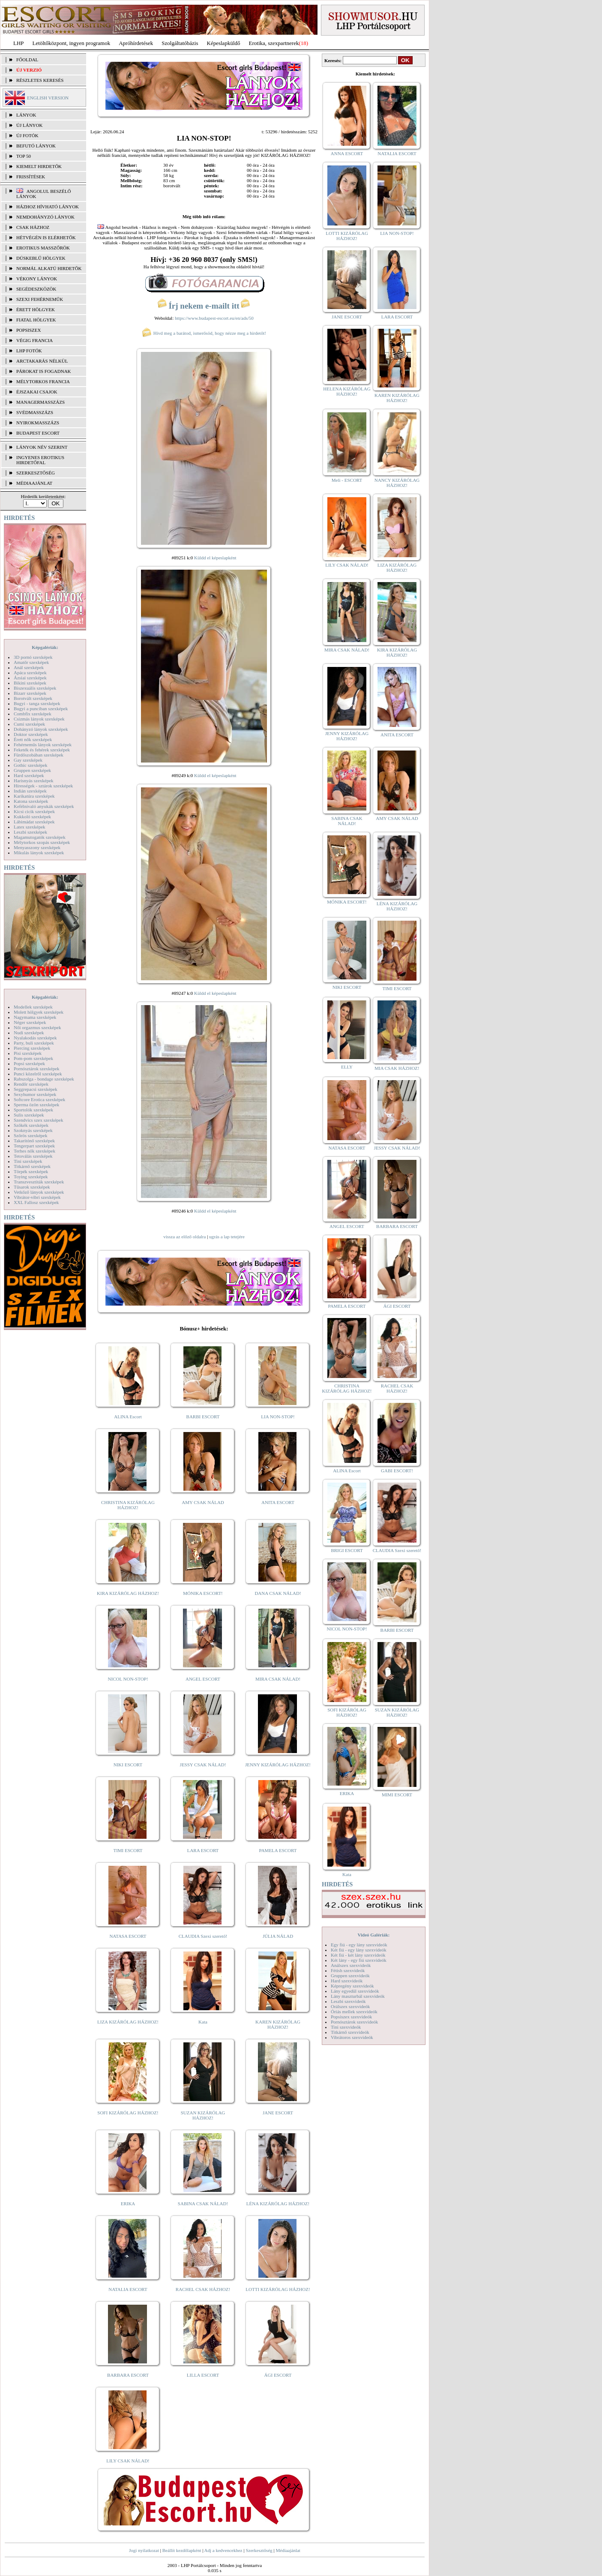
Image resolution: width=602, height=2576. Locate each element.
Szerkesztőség (259, 2550)
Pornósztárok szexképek (37, 1068)
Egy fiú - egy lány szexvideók (359, 1944)
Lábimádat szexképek (34, 821)
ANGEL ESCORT (203, 1678)
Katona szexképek (31, 801)
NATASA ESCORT (127, 1936)
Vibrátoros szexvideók (352, 2037)
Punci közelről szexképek (38, 1073)
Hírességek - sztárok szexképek (43, 785)
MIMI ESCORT (397, 1794)
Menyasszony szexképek (37, 847)
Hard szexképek (29, 775)
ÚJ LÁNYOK (29, 125)
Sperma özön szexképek (36, 1104)
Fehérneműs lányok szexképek (43, 744)
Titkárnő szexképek (32, 1166)
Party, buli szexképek (34, 1042)
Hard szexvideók (346, 1980)
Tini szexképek (28, 1161)
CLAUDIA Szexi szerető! (203, 1936)
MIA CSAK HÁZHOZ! (396, 1068)
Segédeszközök (36, 288)
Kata (202, 2021)
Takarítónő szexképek (34, 1140)
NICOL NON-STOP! (128, 1678)
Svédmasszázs (34, 412)
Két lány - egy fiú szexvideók (358, 1960)
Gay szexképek (28, 760)
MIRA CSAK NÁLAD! (277, 1678)
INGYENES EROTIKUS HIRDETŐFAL (40, 460)
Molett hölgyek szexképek (38, 1012)
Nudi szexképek (29, 1032)
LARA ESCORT (203, 1850)
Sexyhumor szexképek (35, 1094)
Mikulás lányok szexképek (39, 852)
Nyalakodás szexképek (35, 1037)
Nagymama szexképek (35, 1017)
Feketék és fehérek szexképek (42, 749)
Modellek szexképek (33, 1006)
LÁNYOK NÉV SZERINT (42, 447)
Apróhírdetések (136, 43)
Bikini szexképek (30, 682)
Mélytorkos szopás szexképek (42, 842)
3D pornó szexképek (33, 657)
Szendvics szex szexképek (38, 1120)
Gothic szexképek (31, 765)
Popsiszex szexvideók (351, 2016)
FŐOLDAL (27, 59)
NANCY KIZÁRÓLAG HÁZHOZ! (397, 482)
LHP (18, 43)
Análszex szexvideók (351, 1965)
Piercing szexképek (32, 1048)
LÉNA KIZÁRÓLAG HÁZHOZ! (277, 2203)
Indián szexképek (30, 790)
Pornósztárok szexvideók (354, 2021)
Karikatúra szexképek (34, 796)
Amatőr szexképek (31, 662)
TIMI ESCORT (127, 1850)
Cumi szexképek (29, 724)
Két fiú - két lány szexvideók (358, 1955)
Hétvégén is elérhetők (46, 237)
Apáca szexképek (30, 672)
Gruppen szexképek (32, 770)
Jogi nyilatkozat (144, 2550)
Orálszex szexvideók (350, 2006)
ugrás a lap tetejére (227, 1236)
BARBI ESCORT (203, 1416)
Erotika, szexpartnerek (274, 43)
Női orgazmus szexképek (37, 1027)
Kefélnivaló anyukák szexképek (44, 806)
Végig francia (34, 340)
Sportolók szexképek (33, 1109)
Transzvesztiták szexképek (39, 1181)
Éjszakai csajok (36, 391)
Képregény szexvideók (352, 1985)
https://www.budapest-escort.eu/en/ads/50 (214, 318)
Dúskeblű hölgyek (41, 258)
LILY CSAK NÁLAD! (128, 2460)
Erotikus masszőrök (43, 247)
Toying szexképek (31, 1176)
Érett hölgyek (35, 309)
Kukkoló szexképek (32, 816)
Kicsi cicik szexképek (34, 811)
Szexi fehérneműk (39, 299)
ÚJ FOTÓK (27, 135)
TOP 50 (23, 156)
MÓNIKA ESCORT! (203, 1593)
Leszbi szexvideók (348, 2001)
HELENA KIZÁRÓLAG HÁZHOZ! (346, 391)
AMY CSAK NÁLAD (203, 1502)
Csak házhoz (32, 227)
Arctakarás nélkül (42, 360)
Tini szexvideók (346, 2027)
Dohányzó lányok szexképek (41, 729)
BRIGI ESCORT (346, 1550)
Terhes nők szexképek (34, 1150)
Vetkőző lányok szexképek (39, 1192)
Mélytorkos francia (43, 381)
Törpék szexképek (31, 1171)
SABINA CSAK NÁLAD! (203, 2203)
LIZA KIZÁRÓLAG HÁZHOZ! (128, 2021)
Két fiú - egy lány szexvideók (358, 1949)
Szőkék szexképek (31, 1125)
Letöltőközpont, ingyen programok (72, 43)
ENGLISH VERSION (48, 97)
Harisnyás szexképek (34, 780)
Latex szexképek (29, 826)
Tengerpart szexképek (34, 1145)
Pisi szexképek (28, 1053)
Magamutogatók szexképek (40, 837)
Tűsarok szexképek (32, 1186)
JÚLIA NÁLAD (278, 1936)
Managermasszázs (40, 402)
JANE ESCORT (278, 2112)
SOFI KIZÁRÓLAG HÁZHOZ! (127, 2112)
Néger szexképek (30, 1022)
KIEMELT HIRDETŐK (39, 166)
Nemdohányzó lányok (45, 216)
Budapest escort (38, 432)
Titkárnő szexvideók (350, 2032)
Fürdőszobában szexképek (38, 754)
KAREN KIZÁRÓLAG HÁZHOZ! (277, 2024)
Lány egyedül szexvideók (355, 1991)
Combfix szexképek (32, 713)
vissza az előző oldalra (184, 1236)
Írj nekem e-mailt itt (203, 305)
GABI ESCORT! (397, 1470)
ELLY (347, 1066)
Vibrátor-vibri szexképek (37, 1197)
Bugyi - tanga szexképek (37, 703)
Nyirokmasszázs (37, 422)
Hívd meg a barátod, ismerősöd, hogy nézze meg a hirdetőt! (204, 333)
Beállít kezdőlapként (181, 2550)
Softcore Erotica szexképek (39, 1099)
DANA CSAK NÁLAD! (278, 1593)
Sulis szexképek (29, 1114)
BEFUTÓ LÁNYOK (36, 145)
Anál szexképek (29, 667)
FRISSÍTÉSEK (30, 176)
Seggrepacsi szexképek (35, 1089)
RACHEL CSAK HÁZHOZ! (203, 2289)
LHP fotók (29, 350)
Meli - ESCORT (347, 480)
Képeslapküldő (223, 43)
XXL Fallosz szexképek (36, 1202)
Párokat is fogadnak (43, 371)
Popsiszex (28, 330)
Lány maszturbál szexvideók (358, 1996)
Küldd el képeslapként (215, 557)
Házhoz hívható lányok (47, 206)
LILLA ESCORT (203, 2375)
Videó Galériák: (373, 1934)
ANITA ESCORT (277, 1502)
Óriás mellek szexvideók (354, 2011)
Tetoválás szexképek (33, 1156)
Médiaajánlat (288, 2550)
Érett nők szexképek (33, 739)
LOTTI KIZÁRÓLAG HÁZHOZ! (278, 2289)
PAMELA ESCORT (278, 1850)
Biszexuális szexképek (35, 688)
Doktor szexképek (31, 734)
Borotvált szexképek (33, 698)
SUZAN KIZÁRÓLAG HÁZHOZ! (203, 2115)
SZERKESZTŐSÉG (35, 472)
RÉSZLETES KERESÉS (39, 80)
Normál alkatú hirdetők (48, 268)
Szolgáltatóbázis (180, 43)
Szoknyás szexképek (33, 1130)
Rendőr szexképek (31, 1084)
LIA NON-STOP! (277, 1416)
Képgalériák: (45, 647)
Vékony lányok (36, 278)
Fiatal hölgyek (36, 319)
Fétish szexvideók (348, 1970)
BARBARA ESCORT (128, 2375)
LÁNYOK (26, 114)
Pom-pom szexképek (33, 1058)
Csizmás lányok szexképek (39, 718)
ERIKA (128, 2203)
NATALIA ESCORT (127, 2289)
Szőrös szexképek (31, 1135)
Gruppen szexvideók (350, 1975)
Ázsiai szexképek (30, 677)
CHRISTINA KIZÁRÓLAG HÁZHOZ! (128, 1505)
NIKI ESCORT (128, 1764)
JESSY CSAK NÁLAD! (203, 1764)
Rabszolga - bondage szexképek (44, 1078)
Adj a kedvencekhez (223, 2550)
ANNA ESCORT (347, 153)
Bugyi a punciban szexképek (41, 708)
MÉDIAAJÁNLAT (34, 483)
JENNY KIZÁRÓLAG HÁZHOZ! (278, 1764)
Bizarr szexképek (30, 693)
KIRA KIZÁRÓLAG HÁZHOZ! (128, 1593)
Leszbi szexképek (30, 832)
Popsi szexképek (29, 1063)
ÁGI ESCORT (278, 2375)
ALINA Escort (127, 1416)
